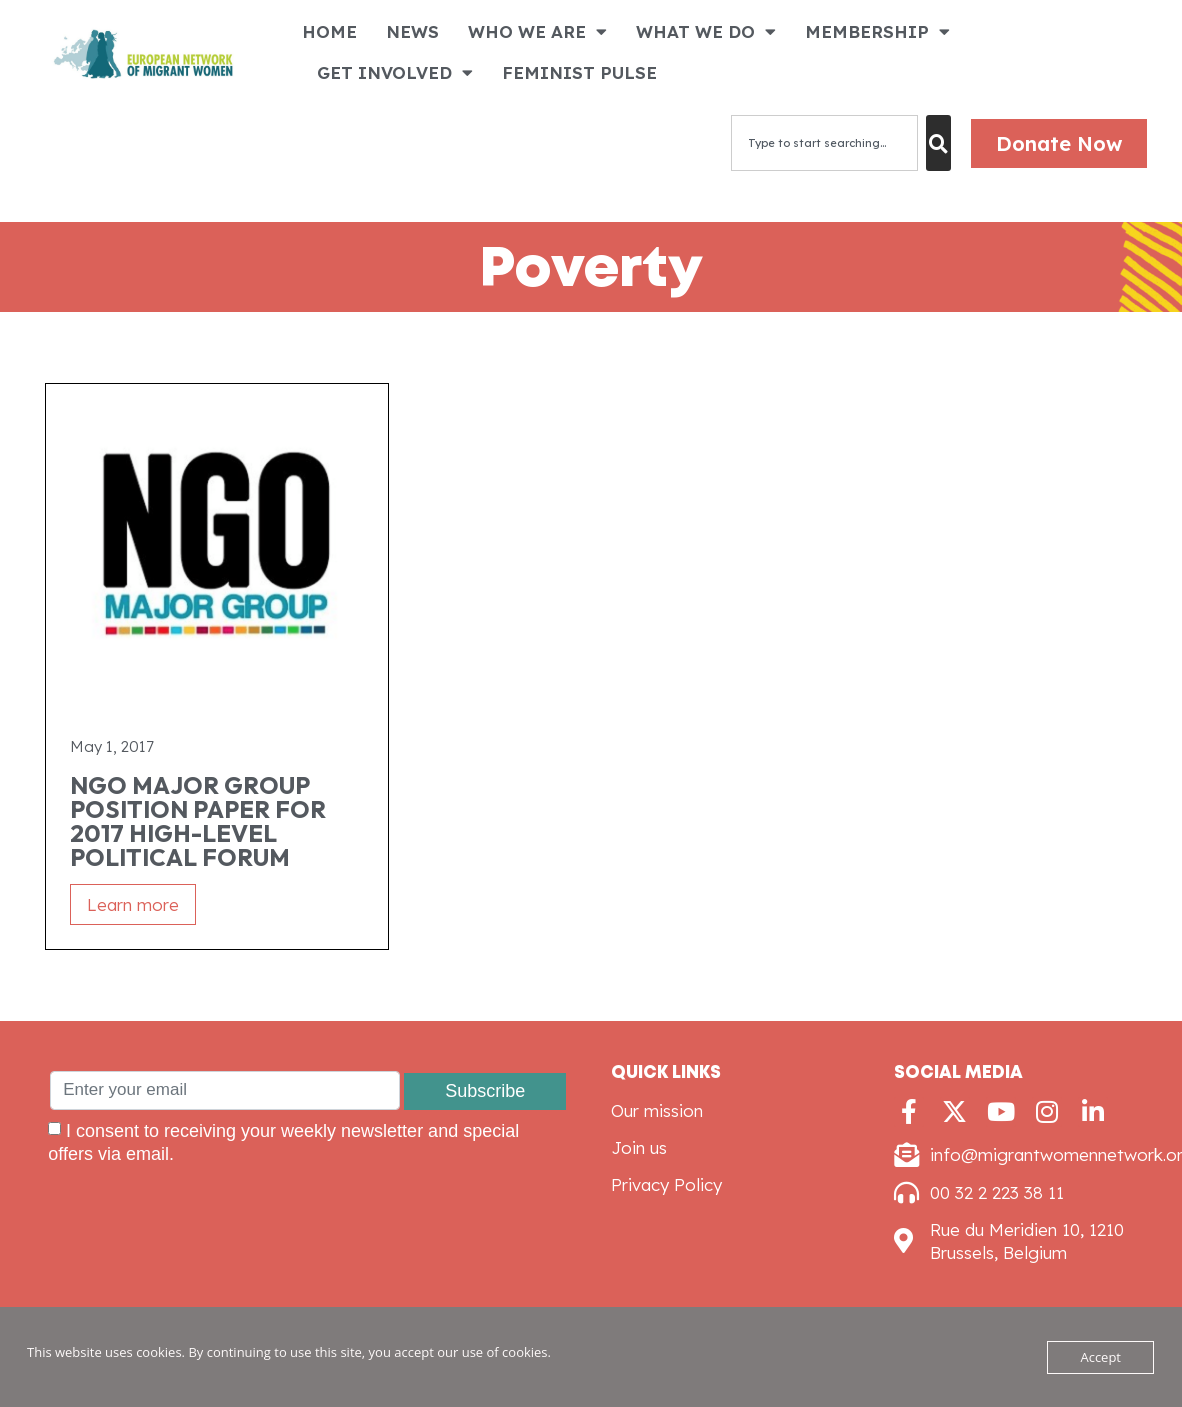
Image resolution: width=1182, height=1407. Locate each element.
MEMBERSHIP (877, 31)
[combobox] (824, 143)
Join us (639, 1147)
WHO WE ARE (537, 31)
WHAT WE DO (706, 31)
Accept (1100, 1357)
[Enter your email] (225, 1091)
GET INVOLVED (395, 72)
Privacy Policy (666, 1184)
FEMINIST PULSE (579, 72)
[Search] (938, 143)
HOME (329, 31)
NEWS (412, 31)
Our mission (657, 1110)
